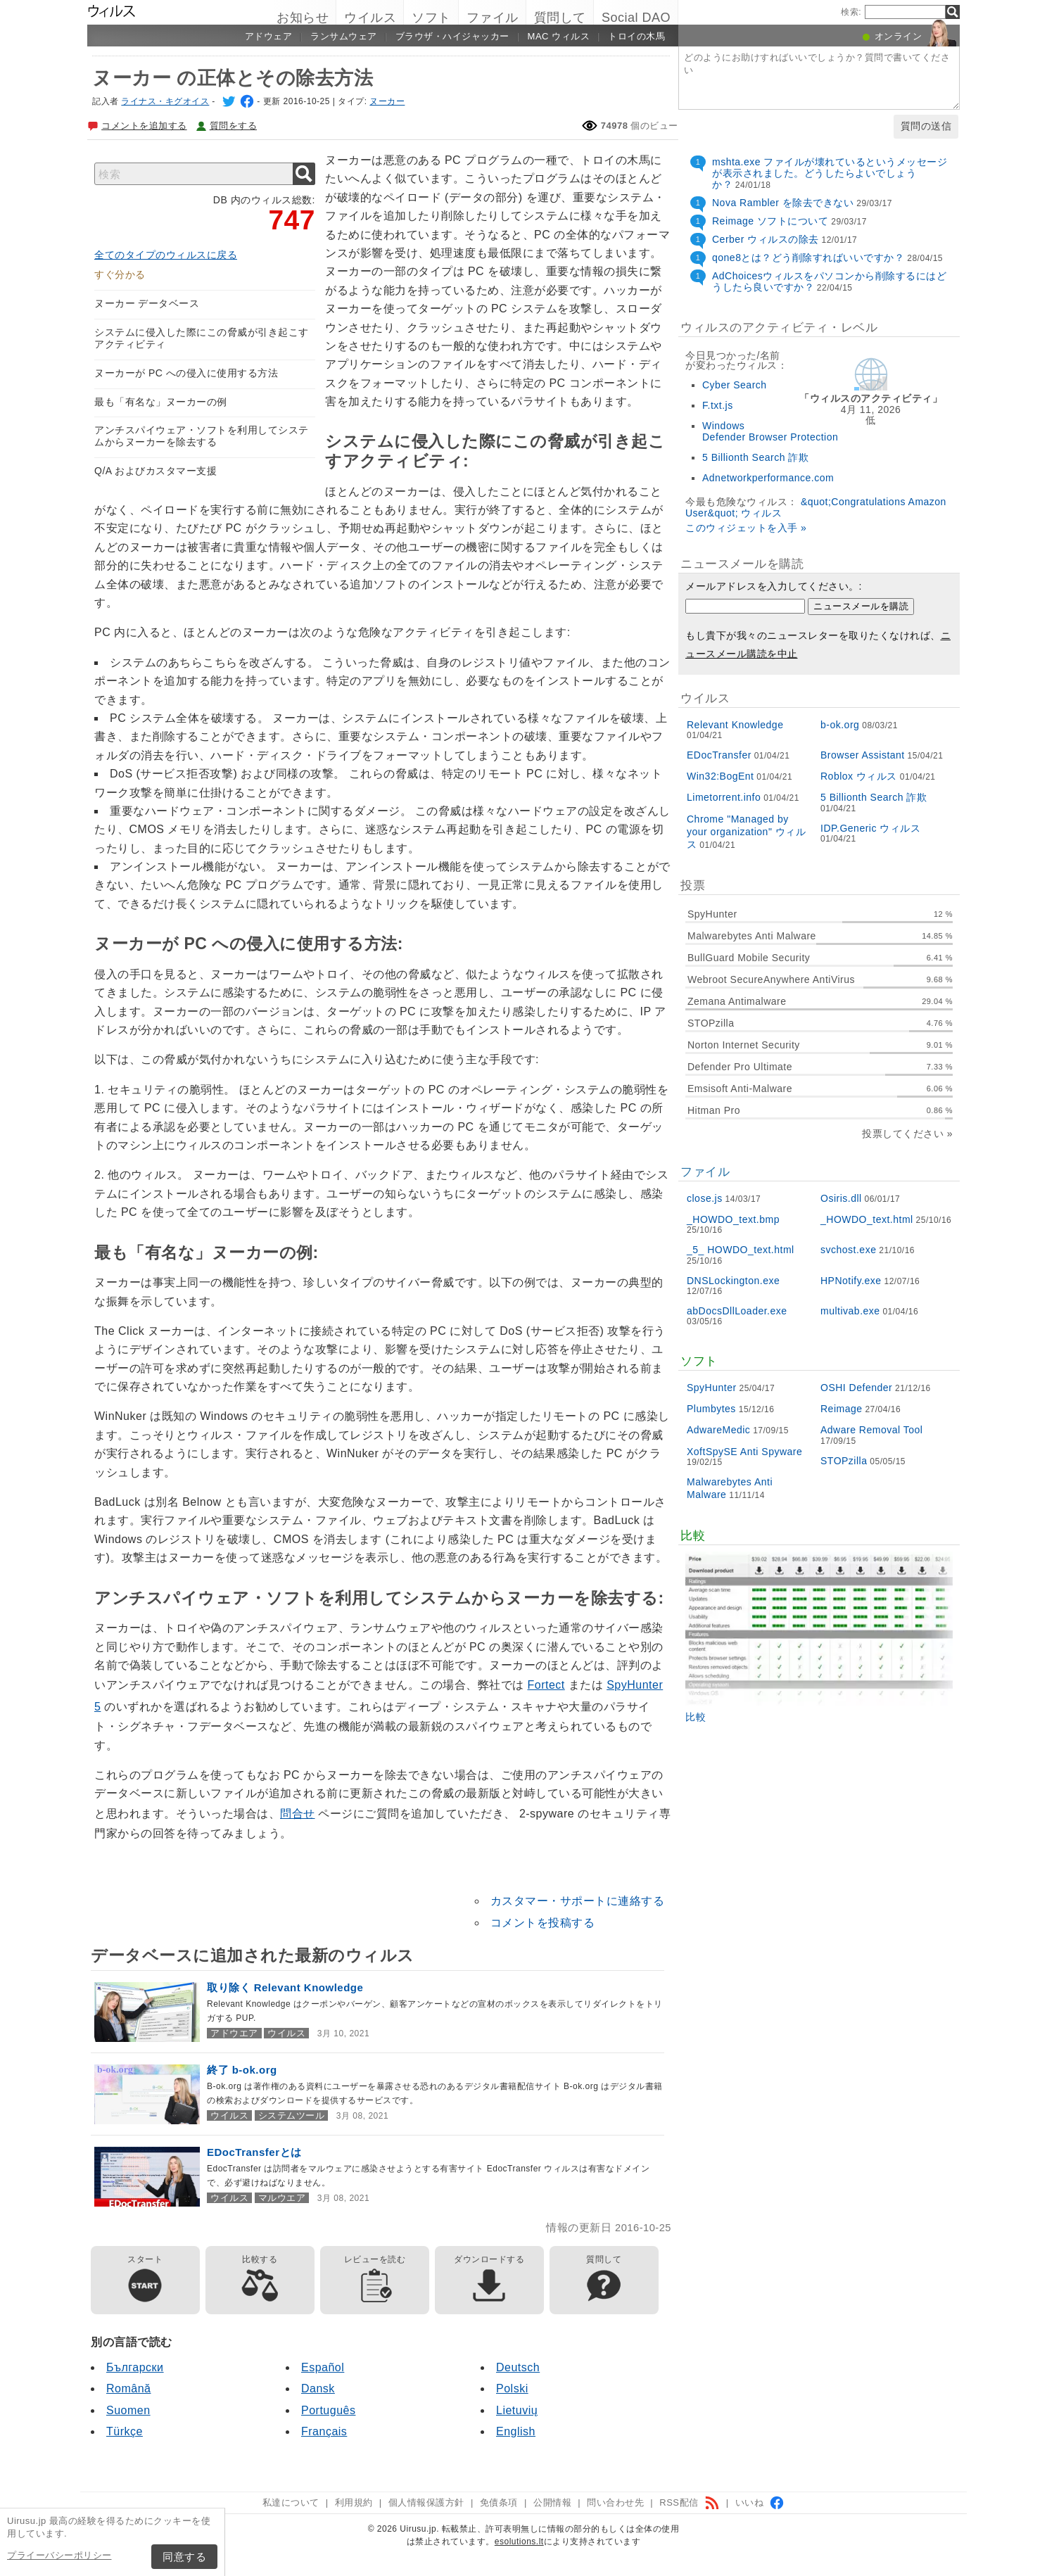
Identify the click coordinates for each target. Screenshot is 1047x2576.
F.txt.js (717, 405)
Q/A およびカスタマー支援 (155, 470)
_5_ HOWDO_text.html (740, 1249)
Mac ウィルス (559, 36)
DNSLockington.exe (733, 1280)
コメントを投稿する (542, 1923)
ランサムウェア (343, 36)
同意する (184, 2557)
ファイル (493, 18)
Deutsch (518, 2367)
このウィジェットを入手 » (745, 527)
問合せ (297, 1814)
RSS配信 (689, 2502)
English (515, 2431)
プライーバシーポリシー (59, 2555)
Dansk (318, 2388)
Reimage (841, 1408)
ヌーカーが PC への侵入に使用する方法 (186, 373)
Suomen (128, 2410)
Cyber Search (734, 385)
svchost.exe (848, 1249)
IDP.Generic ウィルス (870, 828)
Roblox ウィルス (858, 776)
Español (322, 2367)
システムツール (291, 2115)
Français (324, 2431)
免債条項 (499, 2502)
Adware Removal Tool (871, 1429)
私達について (290, 2502)
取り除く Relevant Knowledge (285, 1987)
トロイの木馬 (636, 36)
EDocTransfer (719, 755)
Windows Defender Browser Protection (770, 431)
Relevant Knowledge (735, 724)
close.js (705, 1198)
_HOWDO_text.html (866, 1219)
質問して (560, 18)
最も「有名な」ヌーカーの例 (160, 401)
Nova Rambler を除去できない (783, 202)
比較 (695, 1716)
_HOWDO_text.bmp (733, 1219)
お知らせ (303, 18)
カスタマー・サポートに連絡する (577, 1901)
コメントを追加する (144, 125)
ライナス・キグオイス (165, 101)
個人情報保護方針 (426, 2502)
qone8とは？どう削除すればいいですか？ (808, 257)
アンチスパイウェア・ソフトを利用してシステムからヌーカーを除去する (201, 436)
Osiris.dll (841, 1198)
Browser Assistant (862, 755)
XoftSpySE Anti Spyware (744, 1451)
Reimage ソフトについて (770, 221)
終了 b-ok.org (242, 2070)
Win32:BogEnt (720, 776)
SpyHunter (712, 1387)
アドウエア (234, 2033)
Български (135, 2367)
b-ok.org (839, 724)
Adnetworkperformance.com (768, 477)
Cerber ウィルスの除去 (765, 239)
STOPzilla (843, 1460)
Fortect (545, 1685)
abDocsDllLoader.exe (737, 1310)
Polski (512, 2388)
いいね (760, 2502)
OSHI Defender (856, 1387)
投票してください (903, 1133)
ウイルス (370, 18)
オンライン (898, 36)
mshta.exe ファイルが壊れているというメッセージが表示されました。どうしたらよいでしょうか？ (829, 173)
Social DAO (636, 18)
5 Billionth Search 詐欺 (755, 457)
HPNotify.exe (851, 1280)
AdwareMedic (718, 1429)
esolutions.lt (519, 2541)
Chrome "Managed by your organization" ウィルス (746, 831)
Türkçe (124, 2431)
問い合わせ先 (615, 2502)
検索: (851, 12)
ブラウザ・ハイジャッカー (452, 36)
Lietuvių (517, 2410)
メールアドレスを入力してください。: (773, 586)
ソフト (431, 18)
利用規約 (354, 2502)
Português (328, 2410)
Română (128, 2388)
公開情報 (552, 2502)
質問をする (234, 125)
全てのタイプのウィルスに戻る (165, 254)
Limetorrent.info (724, 797)
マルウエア (282, 2198)
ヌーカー (387, 101)
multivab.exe (850, 1310)
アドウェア (269, 36)
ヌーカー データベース (146, 303)
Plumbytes (711, 1408)
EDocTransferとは (254, 2152)
